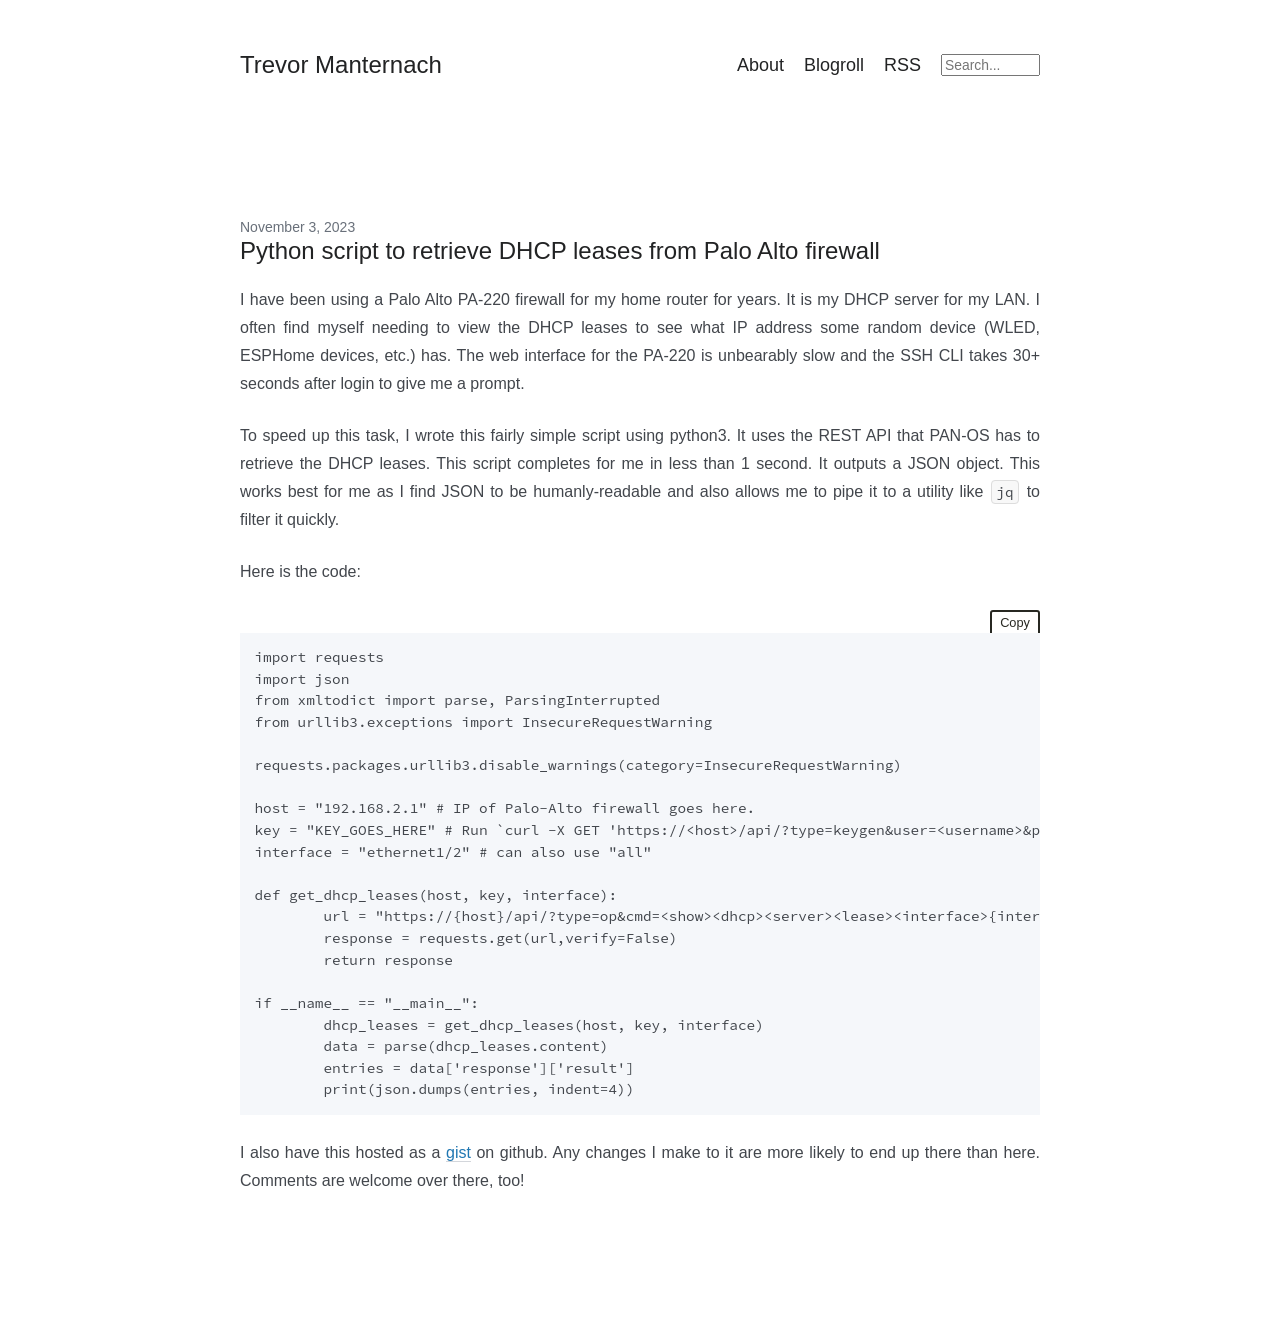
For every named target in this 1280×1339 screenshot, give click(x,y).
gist (458, 1152)
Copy (1015, 622)
